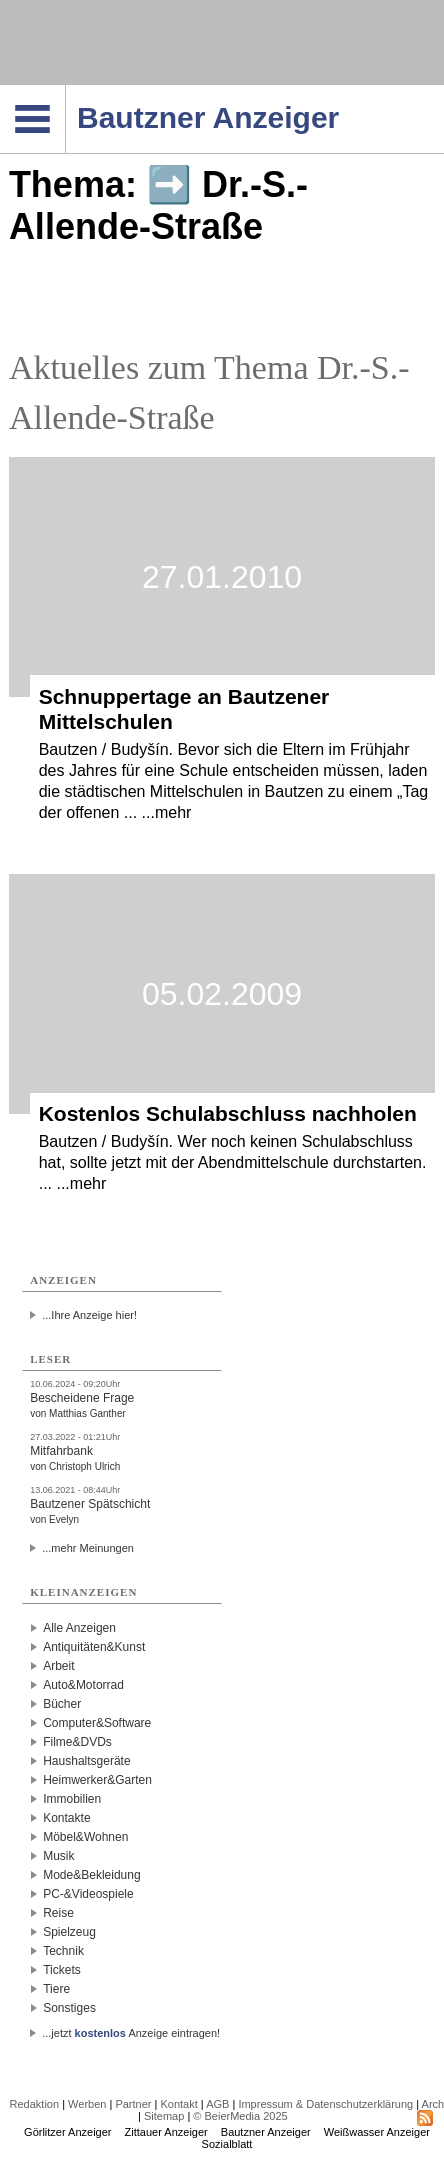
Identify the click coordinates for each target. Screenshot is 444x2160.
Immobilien (72, 1799)
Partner (133, 2104)
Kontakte (66, 1818)
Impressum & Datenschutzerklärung (325, 2104)
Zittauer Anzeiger (166, 2132)
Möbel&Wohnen (85, 1837)
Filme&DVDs (77, 1742)
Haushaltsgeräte (86, 1761)
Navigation (65, 91)
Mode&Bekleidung (91, 1875)
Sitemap (164, 2116)
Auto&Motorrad (83, 1685)
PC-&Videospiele (88, 1894)
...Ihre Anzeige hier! (89, 1315)
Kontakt (178, 2104)
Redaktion (35, 2104)
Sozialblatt (227, 2144)
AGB (217, 2104)
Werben (87, 2104)
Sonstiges (69, 2008)
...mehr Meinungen (88, 1548)
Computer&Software (97, 1723)
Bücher (62, 1704)
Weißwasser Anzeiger (377, 2132)
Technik (63, 1951)
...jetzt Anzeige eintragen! (131, 2033)
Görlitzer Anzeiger (67, 2132)
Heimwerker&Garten (97, 1780)
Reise (58, 1913)
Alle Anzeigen (79, 1628)
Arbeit (58, 1666)
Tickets (62, 1970)
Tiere (56, 1989)
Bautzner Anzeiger (266, 2132)
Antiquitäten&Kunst (94, 1647)
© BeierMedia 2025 (240, 2116)
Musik (58, 1856)
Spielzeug (69, 1932)
